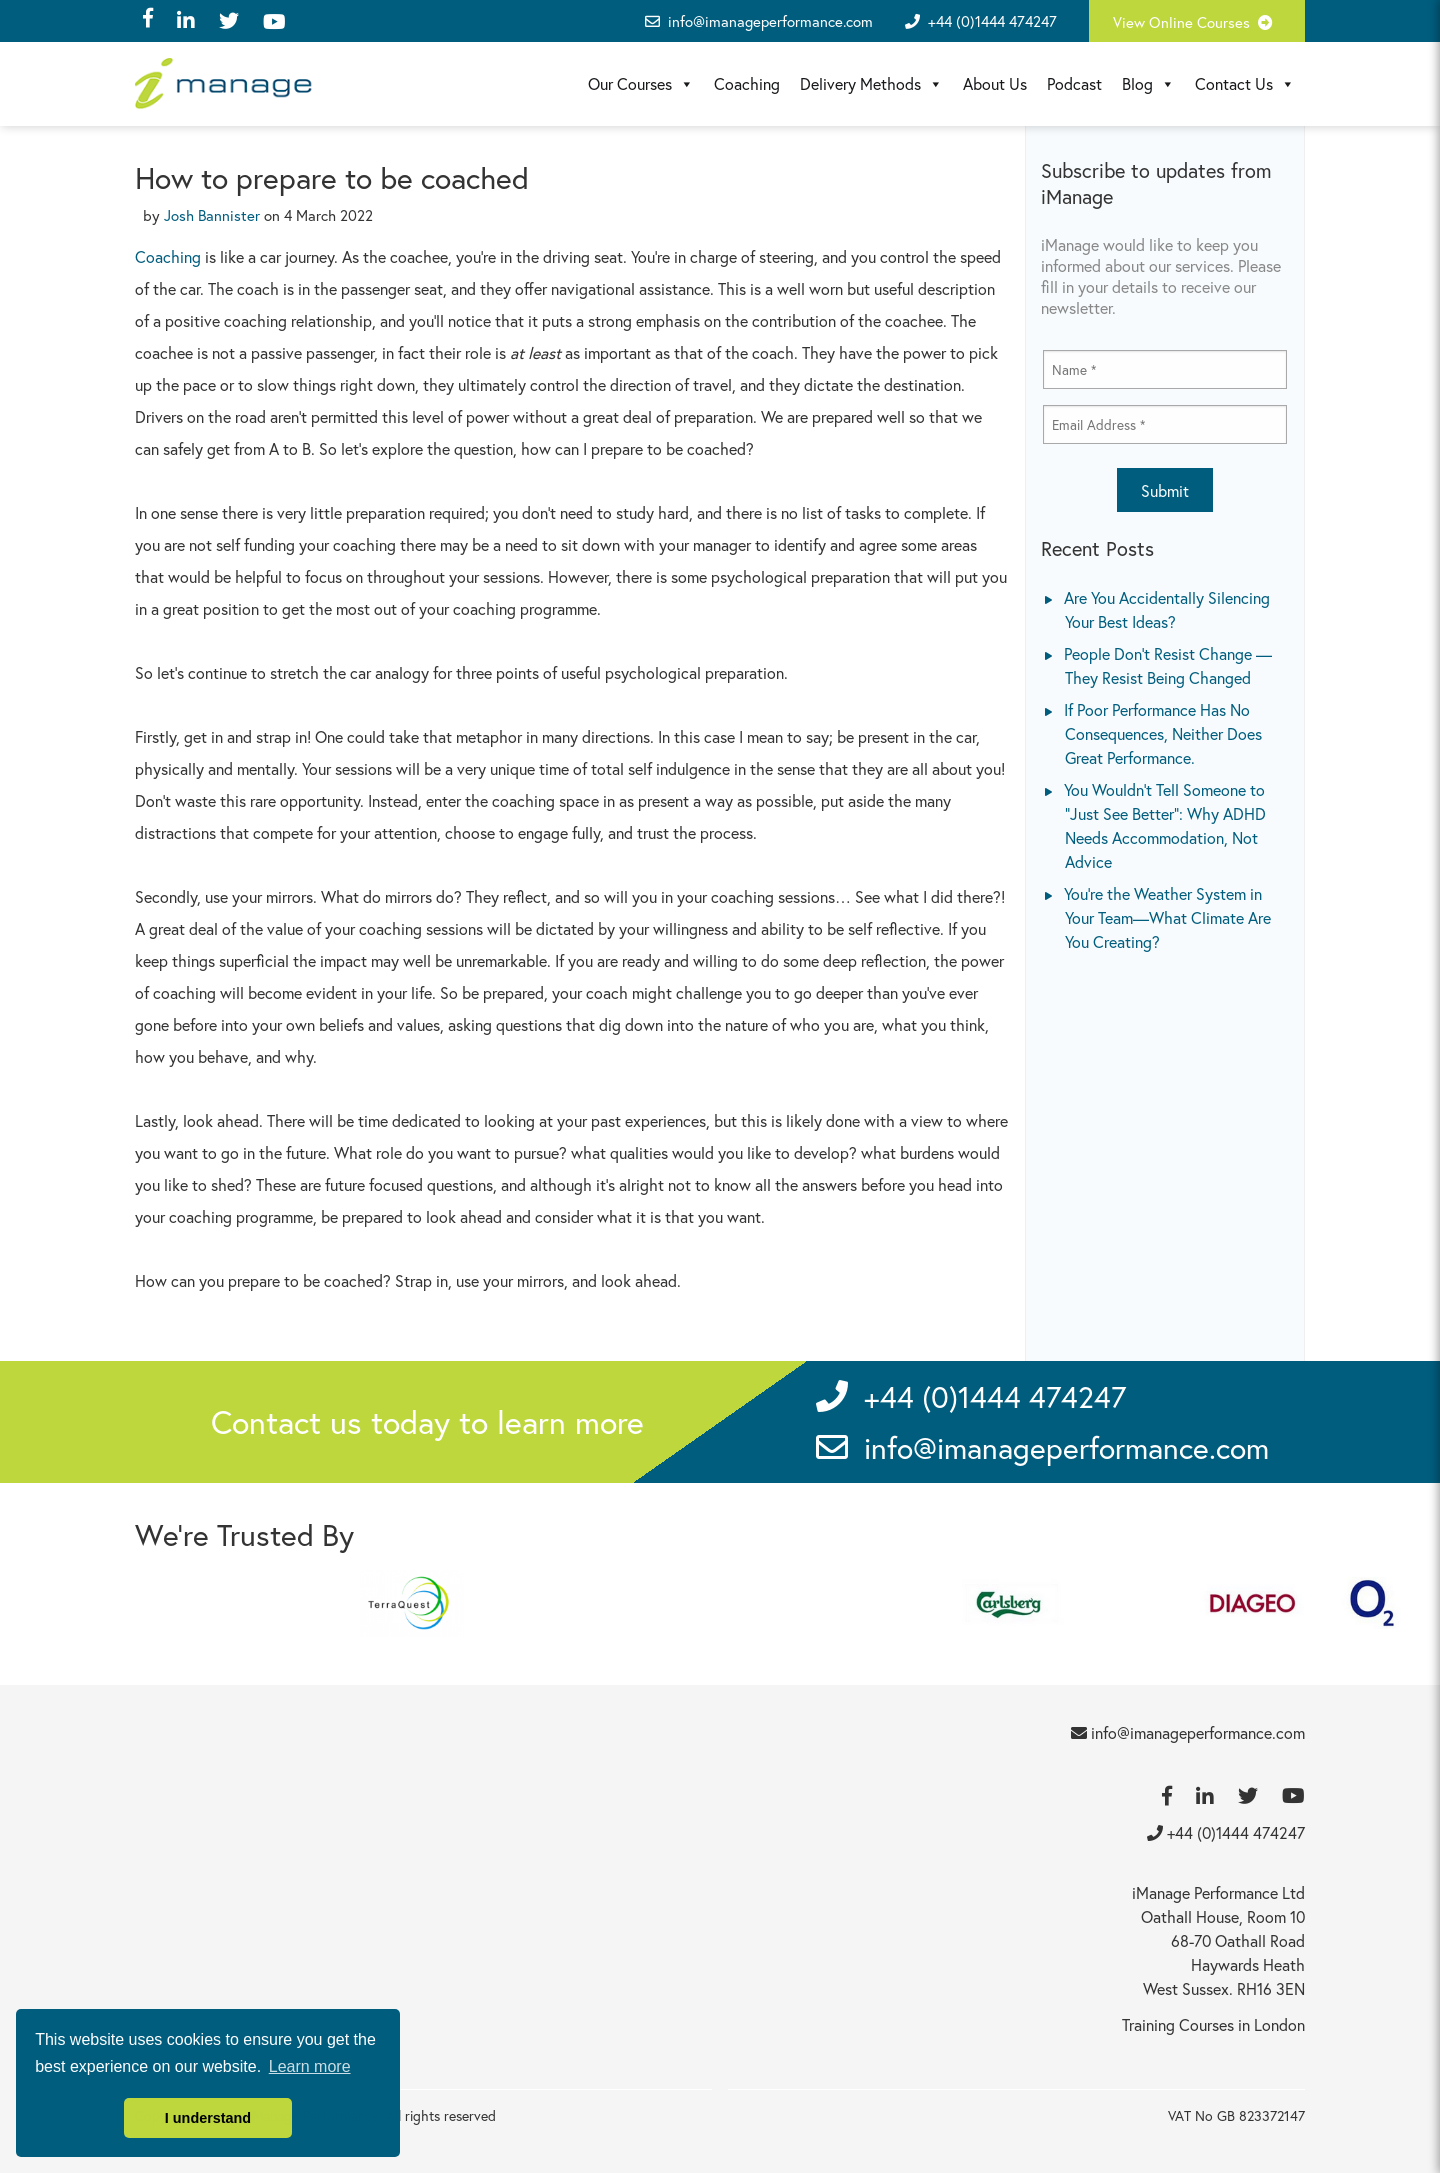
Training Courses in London (1213, 2024)
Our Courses (641, 84)
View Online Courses (1197, 22)
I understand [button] (208, 2118)
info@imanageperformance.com (759, 21)
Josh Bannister (212, 215)
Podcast (1074, 83)
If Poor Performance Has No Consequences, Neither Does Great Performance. (1163, 733)
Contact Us (1245, 84)
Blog (1148, 84)
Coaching (747, 83)
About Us (995, 83)
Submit (1165, 490)
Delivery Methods (871, 84)
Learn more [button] (310, 2066)
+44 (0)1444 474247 (992, 21)
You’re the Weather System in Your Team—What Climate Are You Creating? (1167, 917)
